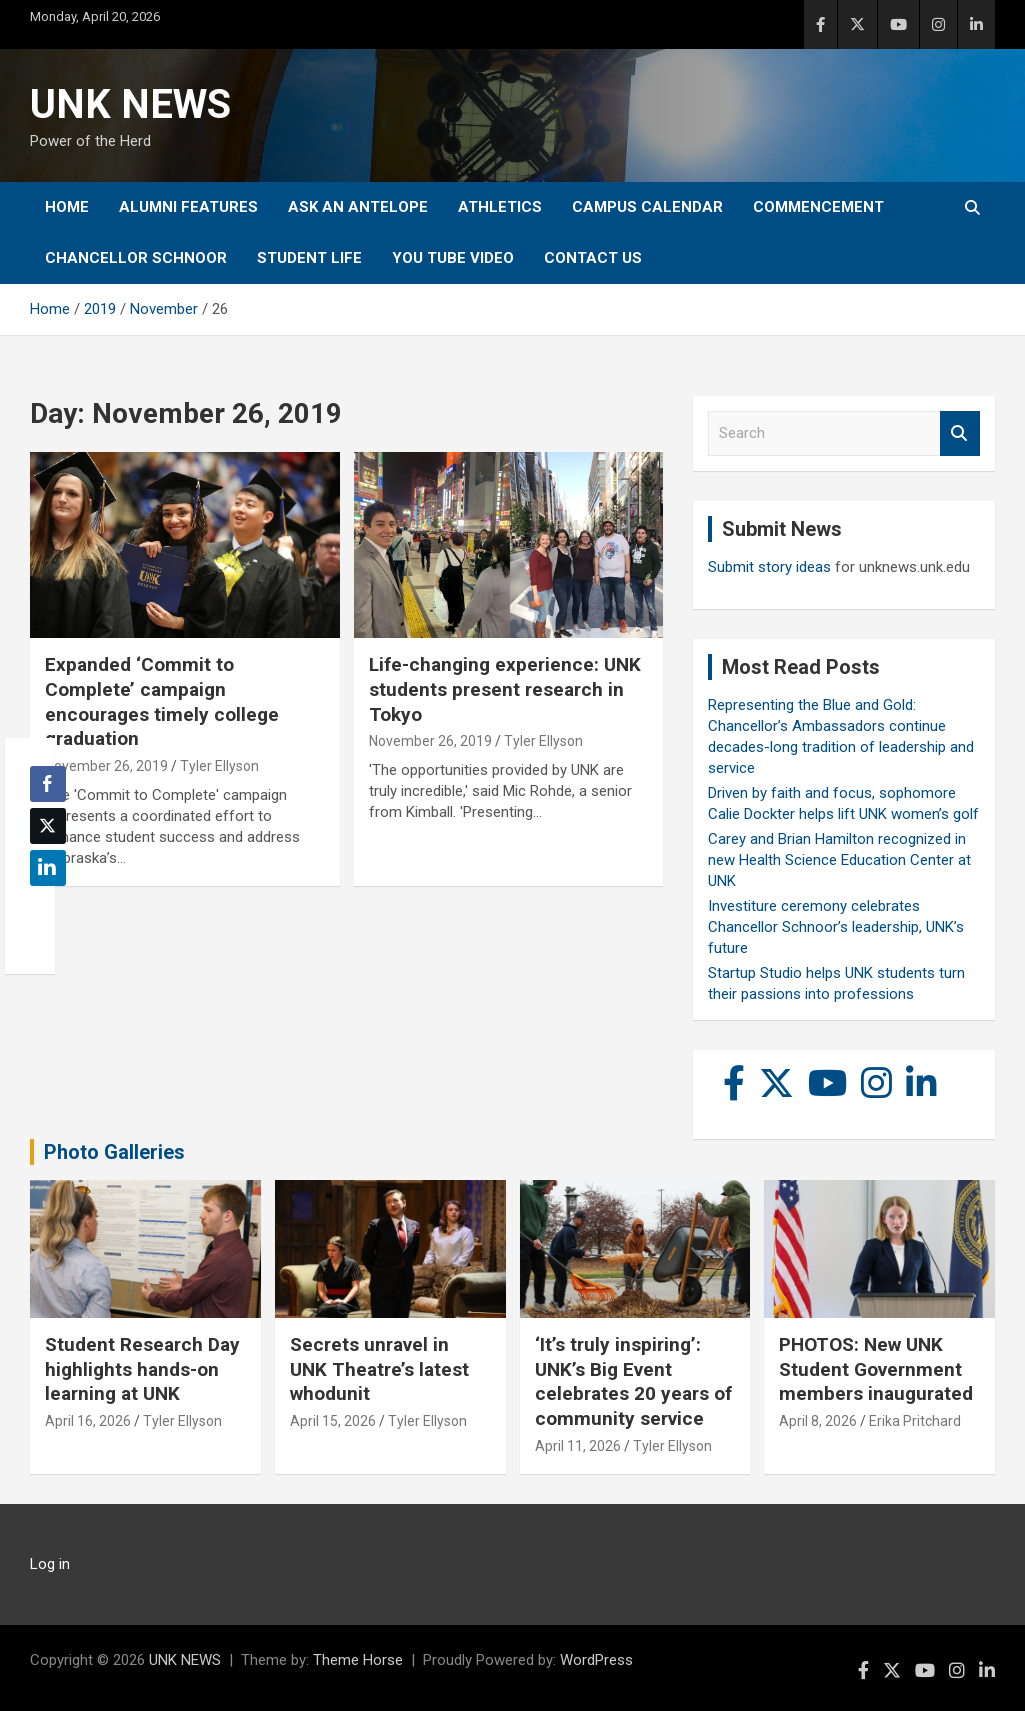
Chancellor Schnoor (136, 258)
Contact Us (593, 258)
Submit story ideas (769, 567)
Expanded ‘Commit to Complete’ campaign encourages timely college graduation (162, 701)
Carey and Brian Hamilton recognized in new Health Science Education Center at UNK (839, 860)
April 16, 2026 (88, 1421)
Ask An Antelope (358, 207)
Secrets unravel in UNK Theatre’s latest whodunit (379, 1369)
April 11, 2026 (578, 1446)
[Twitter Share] (48, 826)
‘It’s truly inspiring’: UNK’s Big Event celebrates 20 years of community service (633, 1381)
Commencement (818, 207)
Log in (50, 1564)
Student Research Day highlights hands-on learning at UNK (142, 1369)
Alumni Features (188, 207)
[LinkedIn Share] (48, 868)
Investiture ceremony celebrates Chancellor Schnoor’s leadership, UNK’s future (836, 927)
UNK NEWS (130, 104)
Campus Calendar (647, 207)
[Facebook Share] (48, 784)
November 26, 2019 (106, 766)
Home (67, 207)
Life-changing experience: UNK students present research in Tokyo (505, 689)
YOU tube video (453, 258)
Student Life (309, 258)
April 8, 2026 (818, 1421)
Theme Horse (358, 1660)
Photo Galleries (114, 1152)
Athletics (500, 207)
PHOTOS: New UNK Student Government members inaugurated (876, 1369)
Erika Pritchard (915, 1421)
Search (960, 433)
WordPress (596, 1660)
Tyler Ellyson (219, 766)
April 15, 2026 (333, 1421)
